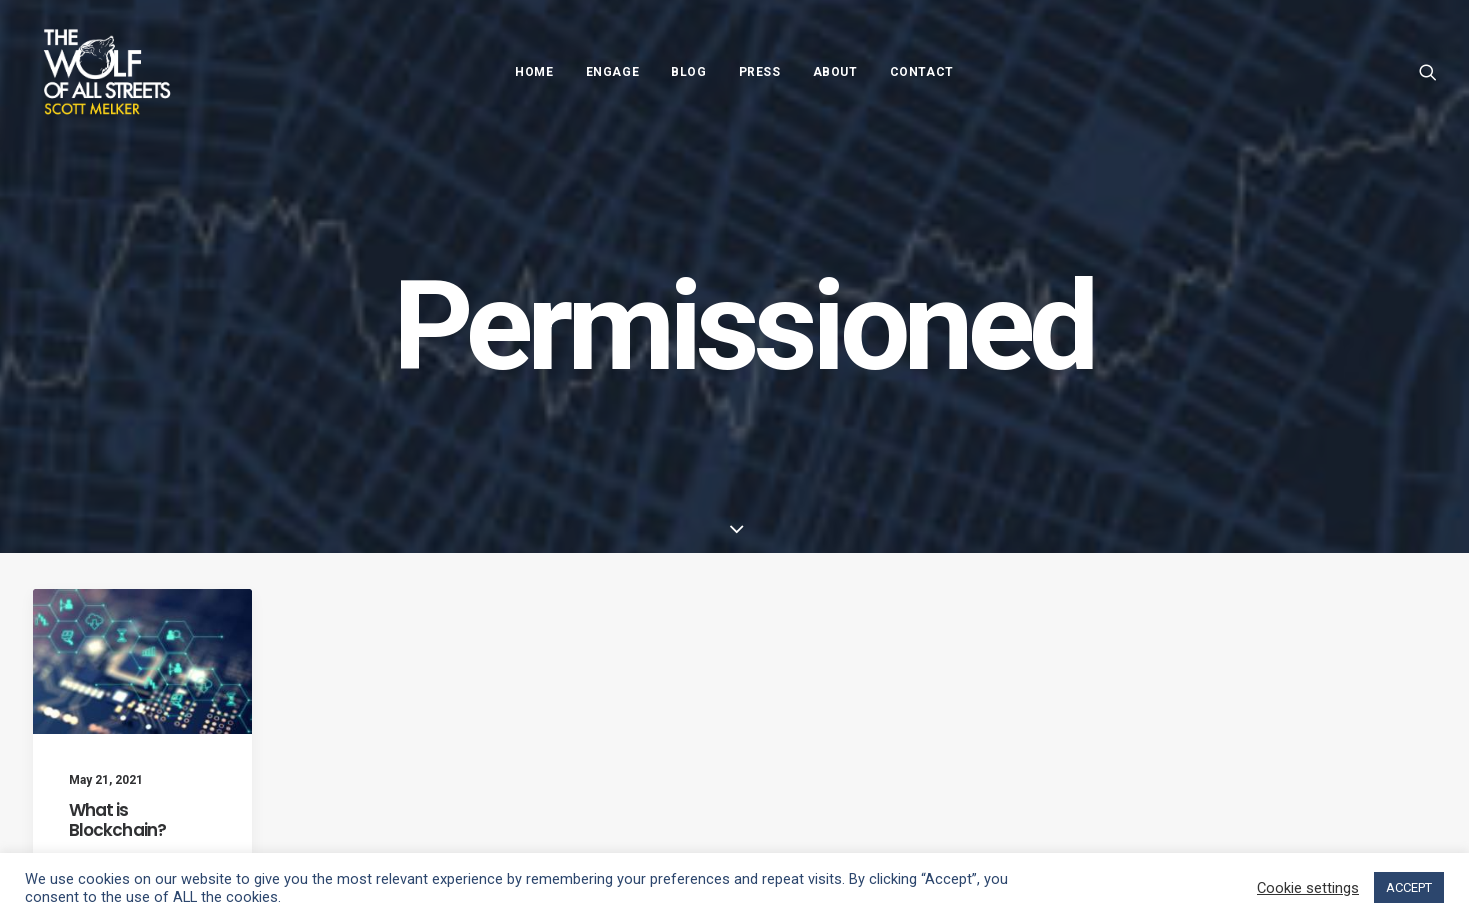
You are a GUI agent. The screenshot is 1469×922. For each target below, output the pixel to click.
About (835, 72)
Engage (613, 72)
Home (534, 72)
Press (760, 72)
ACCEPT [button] (1409, 887)
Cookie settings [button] (1308, 888)
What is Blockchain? (118, 820)
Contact (922, 72)
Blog (688, 72)
